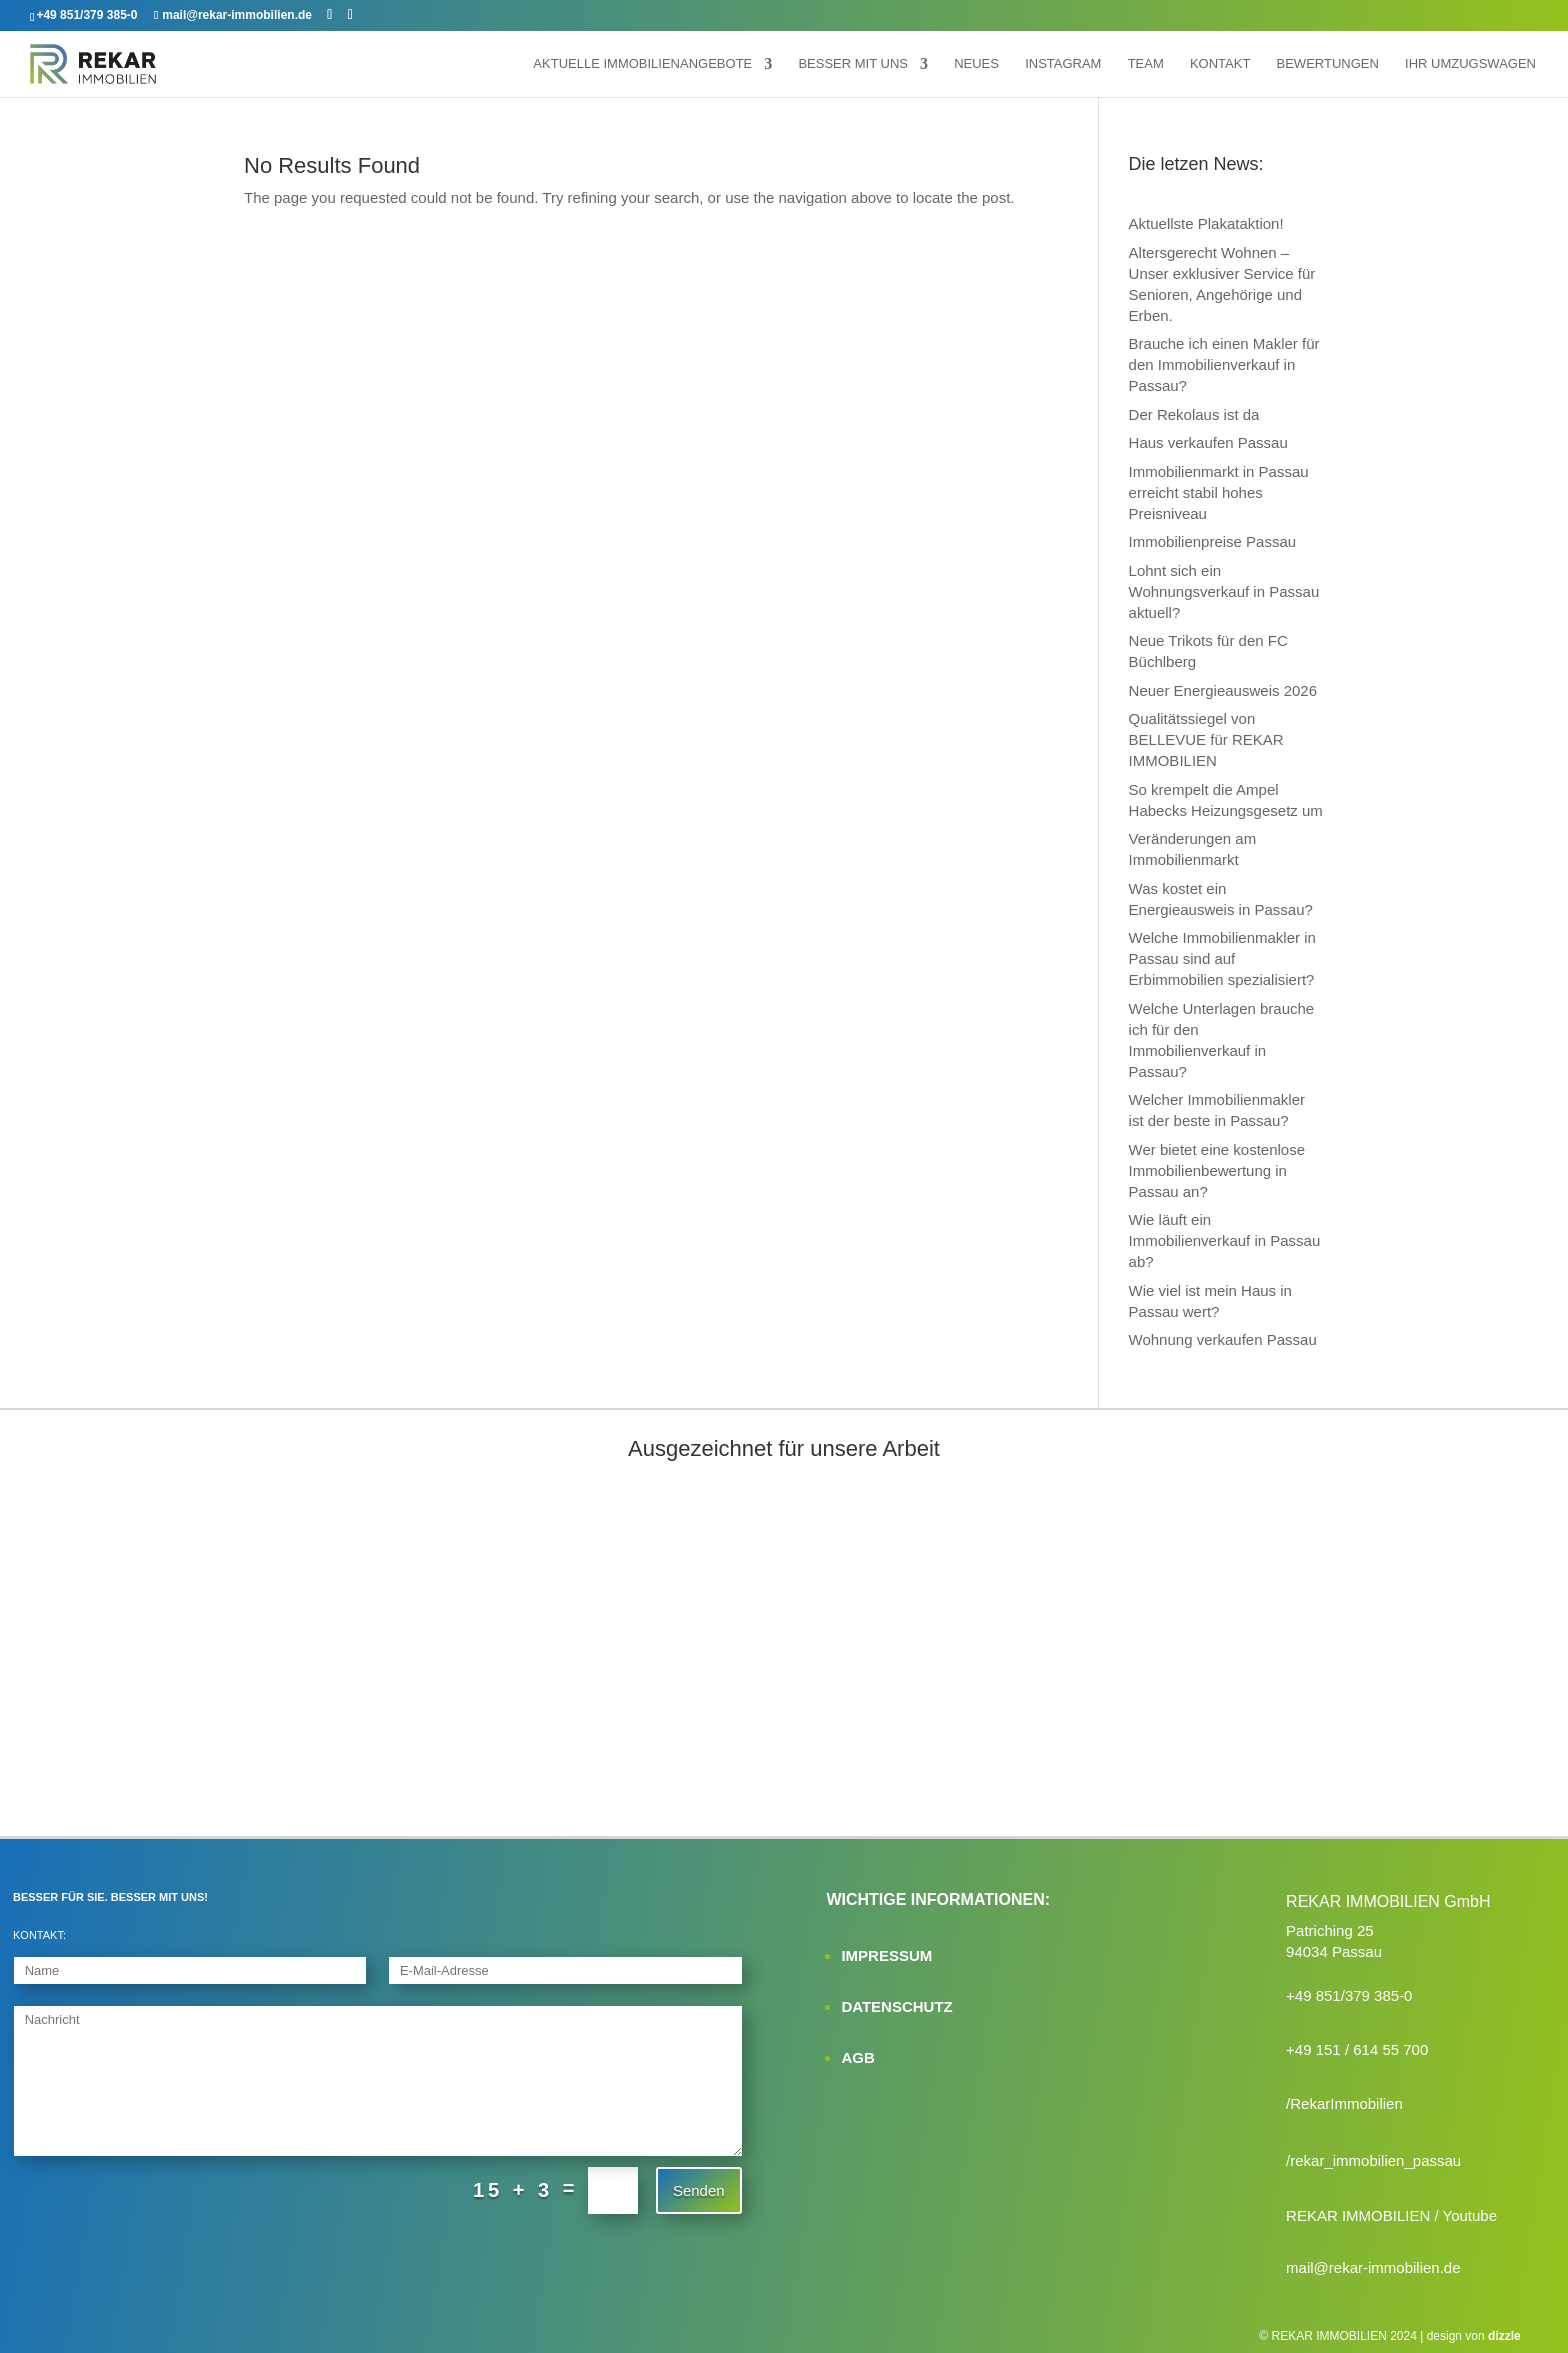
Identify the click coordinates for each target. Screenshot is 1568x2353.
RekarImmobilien (1346, 2103)
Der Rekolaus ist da (1194, 414)
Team (1146, 64)
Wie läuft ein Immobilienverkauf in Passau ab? (1225, 1240)
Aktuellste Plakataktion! (1206, 223)
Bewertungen (1328, 64)
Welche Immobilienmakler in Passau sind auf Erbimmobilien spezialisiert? (1222, 958)
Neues (976, 64)
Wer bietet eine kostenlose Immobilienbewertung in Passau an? (1217, 1170)
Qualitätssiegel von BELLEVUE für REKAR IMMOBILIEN (1206, 739)
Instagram (1063, 64)
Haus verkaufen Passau (1208, 442)
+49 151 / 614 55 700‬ (1357, 2049)
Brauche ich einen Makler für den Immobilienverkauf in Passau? (1224, 364)
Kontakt (1220, 64)
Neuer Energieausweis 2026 (1223, 690)
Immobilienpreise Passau (1213, 541)
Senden (699, 2190)
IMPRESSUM (886, 1955)
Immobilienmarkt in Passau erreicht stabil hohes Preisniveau (1219, 492)
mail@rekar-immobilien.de (1373, 2267)
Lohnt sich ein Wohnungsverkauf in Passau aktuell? (1224, 591)
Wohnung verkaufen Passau (1223, 1339)
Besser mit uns (853, 64)
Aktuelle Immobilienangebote (642, 64)
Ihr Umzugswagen (1470, 64)
